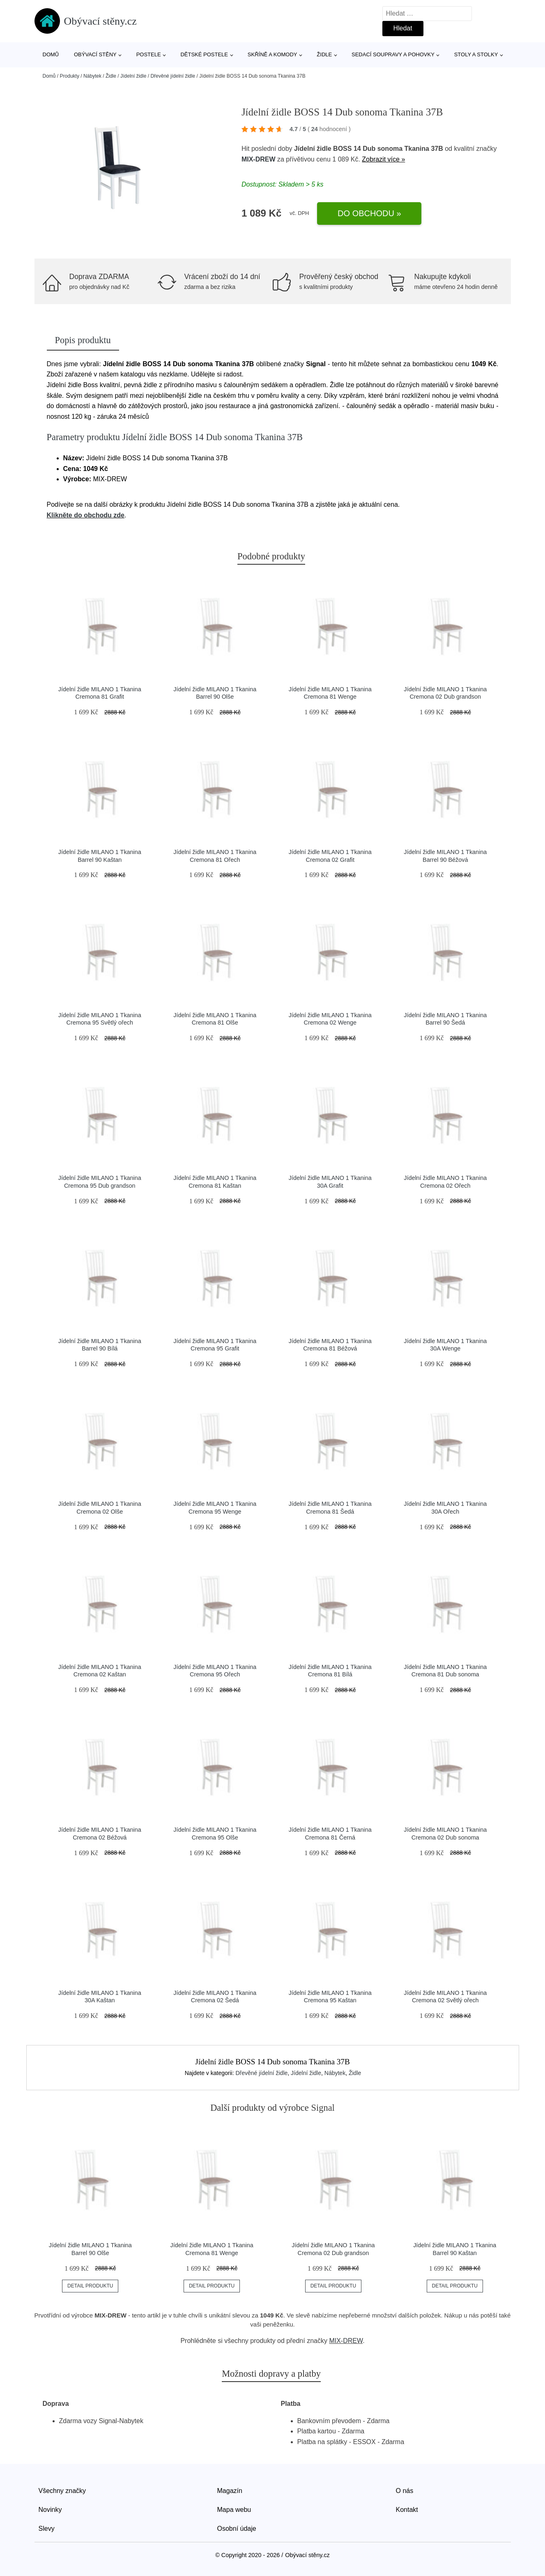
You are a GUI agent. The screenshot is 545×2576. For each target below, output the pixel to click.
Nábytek (92, 76)
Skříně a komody (272, 54)
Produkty (69, 76)
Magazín (229, 2490)
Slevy (47, 2528)
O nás (405, 2490)
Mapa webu (234, 2509)
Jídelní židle (133, 76)
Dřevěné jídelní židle (172, 76)
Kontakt (407, 2509)
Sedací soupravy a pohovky (393, 54)
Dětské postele (204, 54)
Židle (324, 54)
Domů (51, 54)
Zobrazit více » (383, 159)
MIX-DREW (258, 159)
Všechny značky (62, 2490)
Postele (148, 54)
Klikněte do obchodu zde (85, 515)
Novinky (50, 2509)
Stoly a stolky (476, 54)
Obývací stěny (95, 54)
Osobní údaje (236, 2528)
